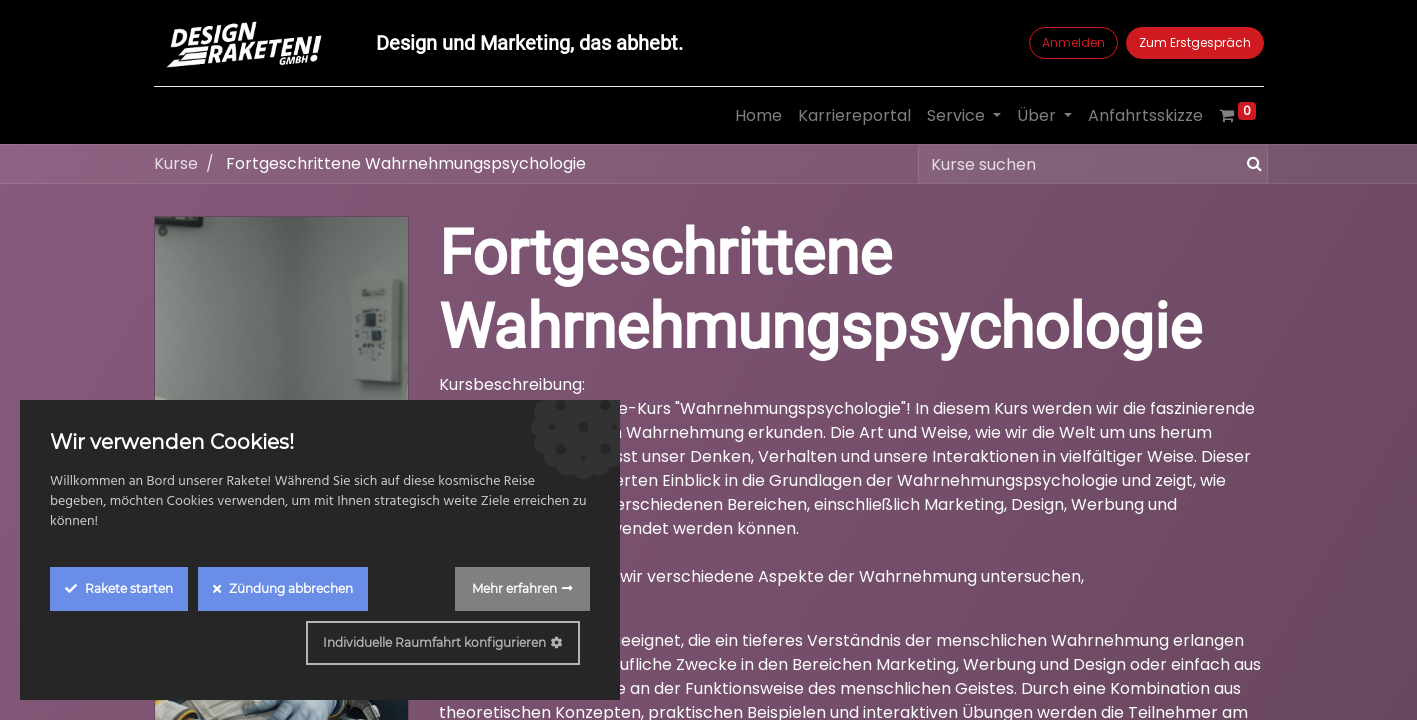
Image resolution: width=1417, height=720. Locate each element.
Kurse (176, 163)
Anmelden (1073, 42)
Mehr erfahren (514, 588)
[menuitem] (758, 116)
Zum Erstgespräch (1195, 42)
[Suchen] (1250, 164)
